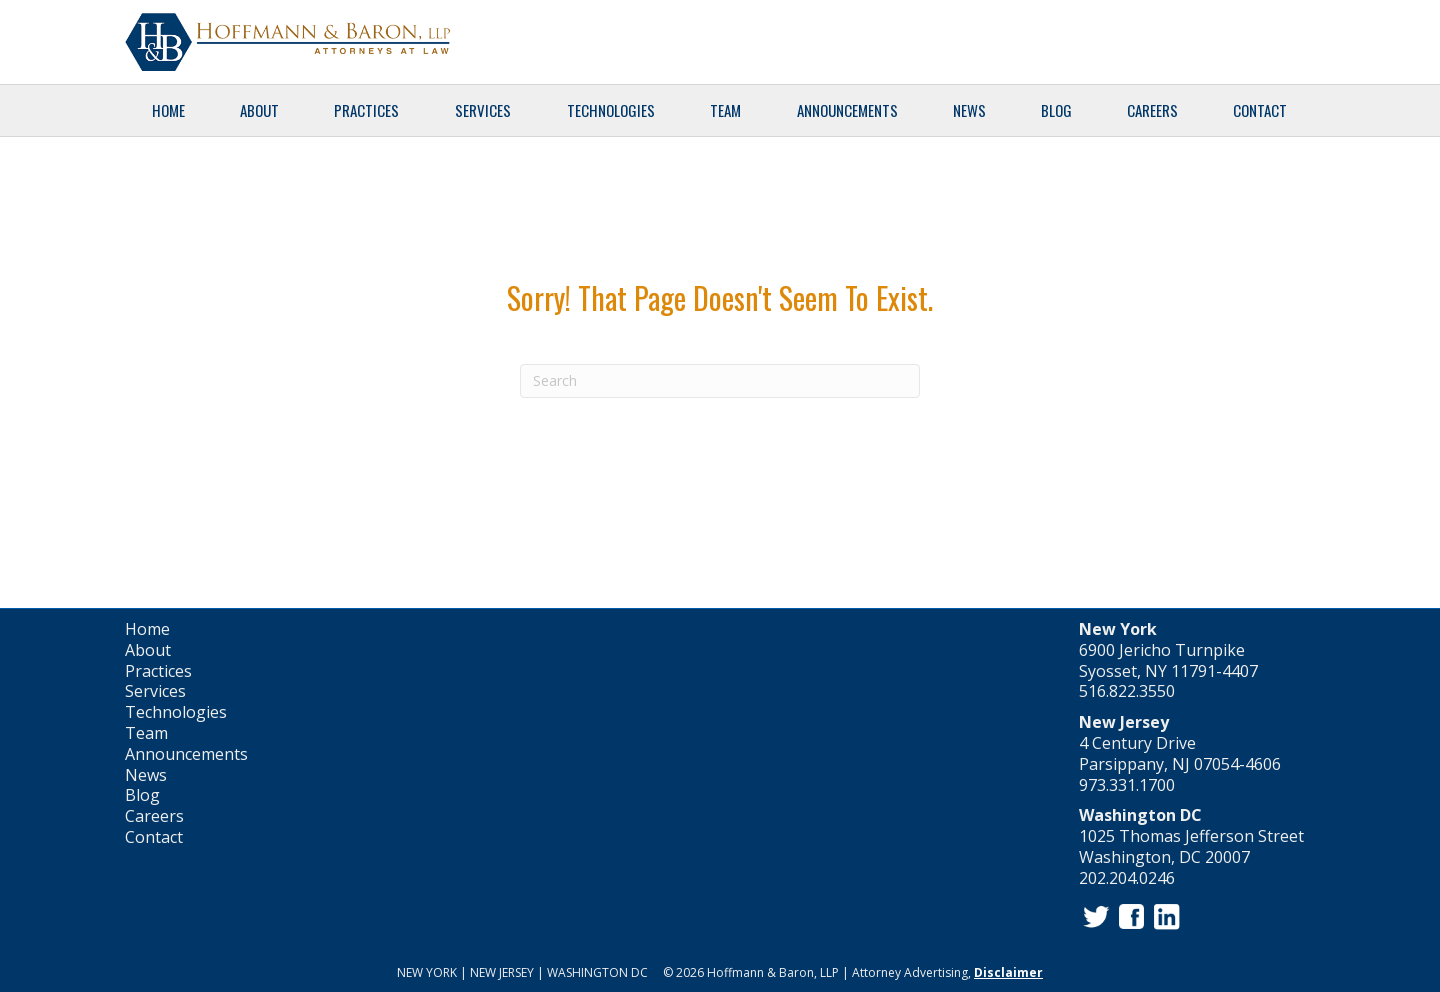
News (969, 110)
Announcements (847, 110)
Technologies (611, 110)
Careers (1152, 110)
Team (725, 110)
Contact (1260, 110)
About (259, 110)
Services (483, 110)
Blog (1056, 110)
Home (168, 110)
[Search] (720, 381)
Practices (366, 110)
